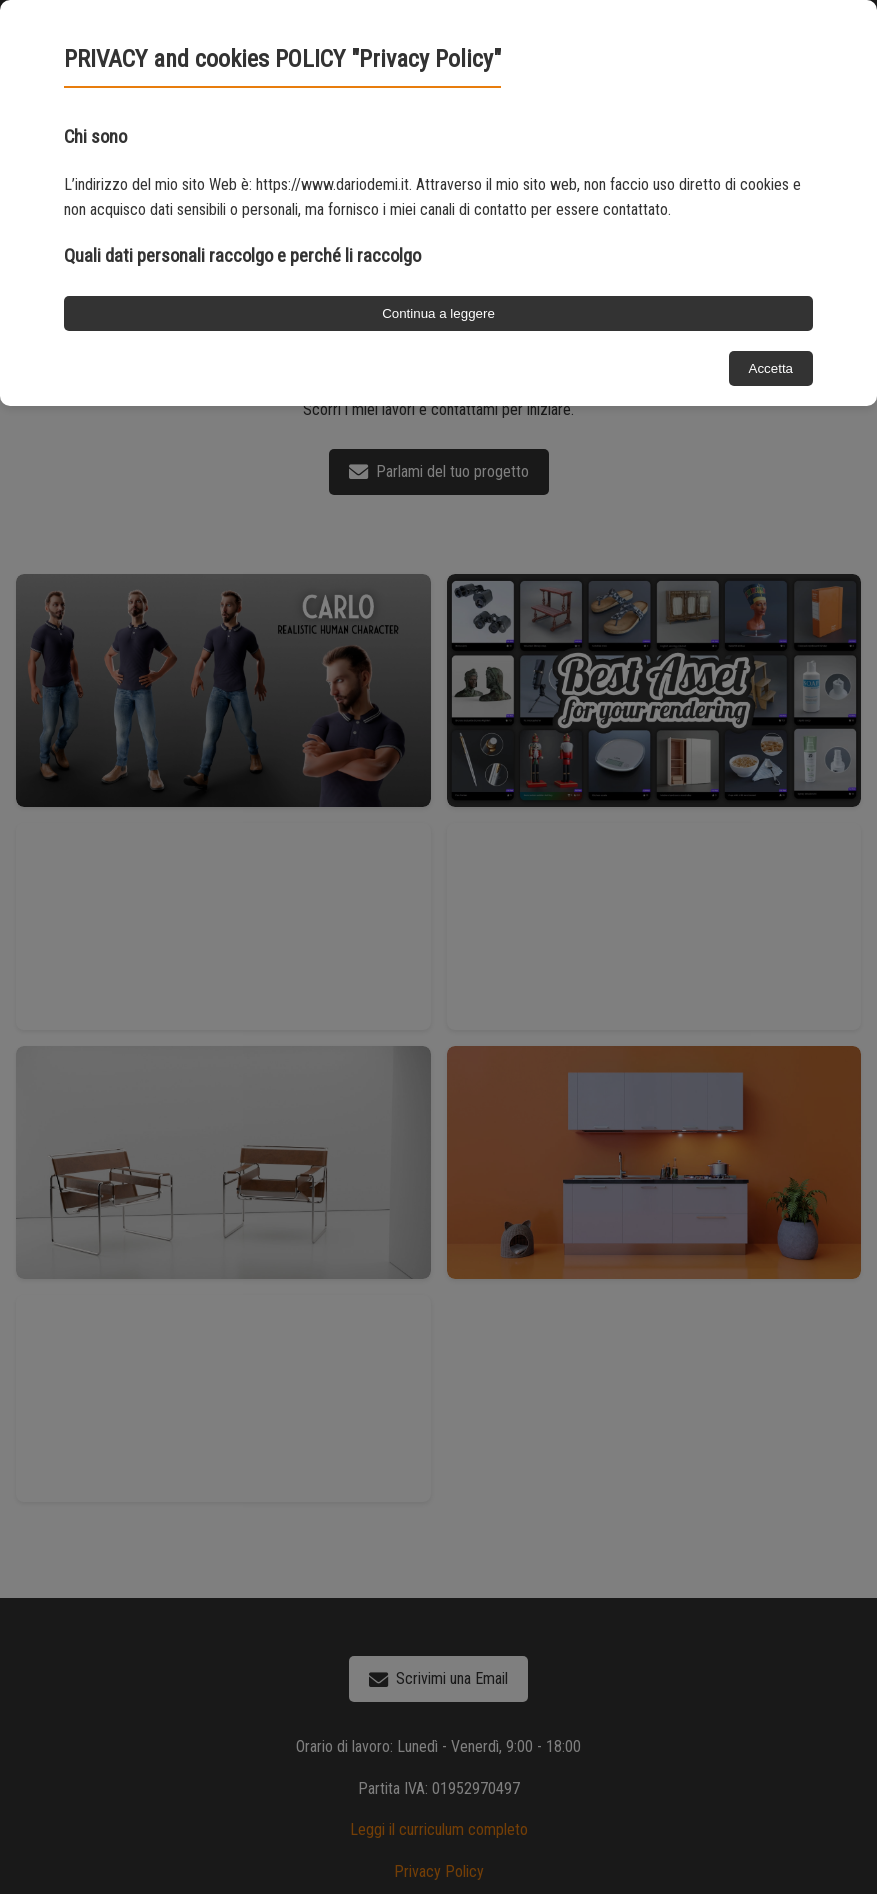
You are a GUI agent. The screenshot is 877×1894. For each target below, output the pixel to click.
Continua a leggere (438, 313)
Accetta (771, 368)
